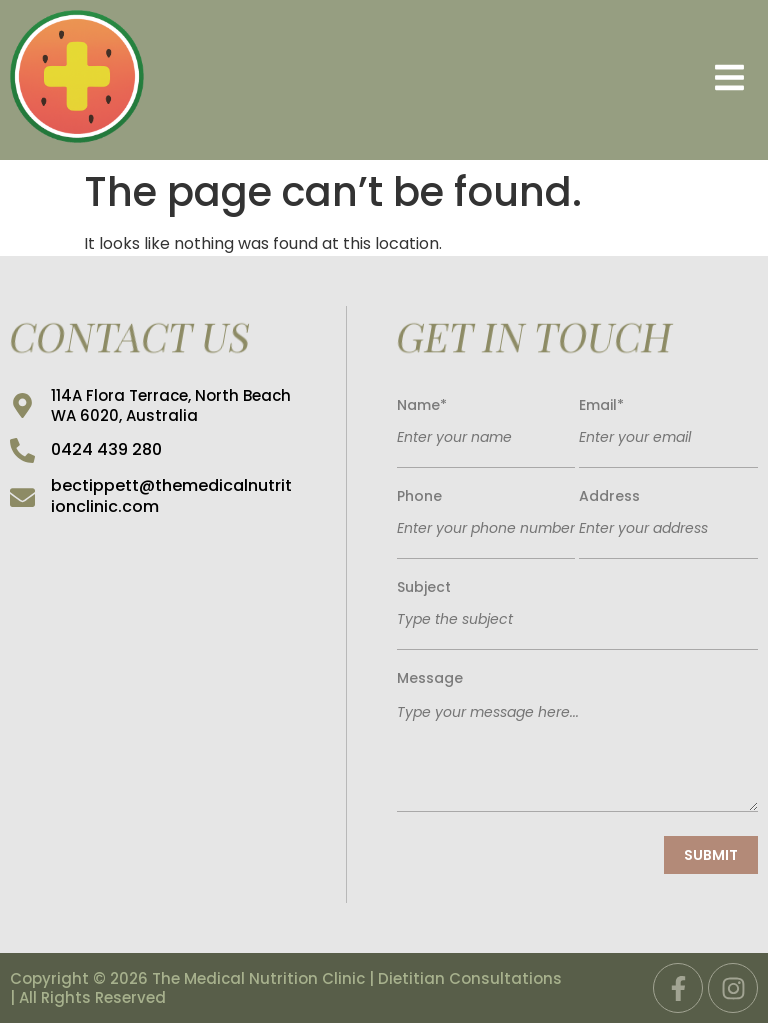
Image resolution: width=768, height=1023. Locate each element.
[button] (461, 80)
